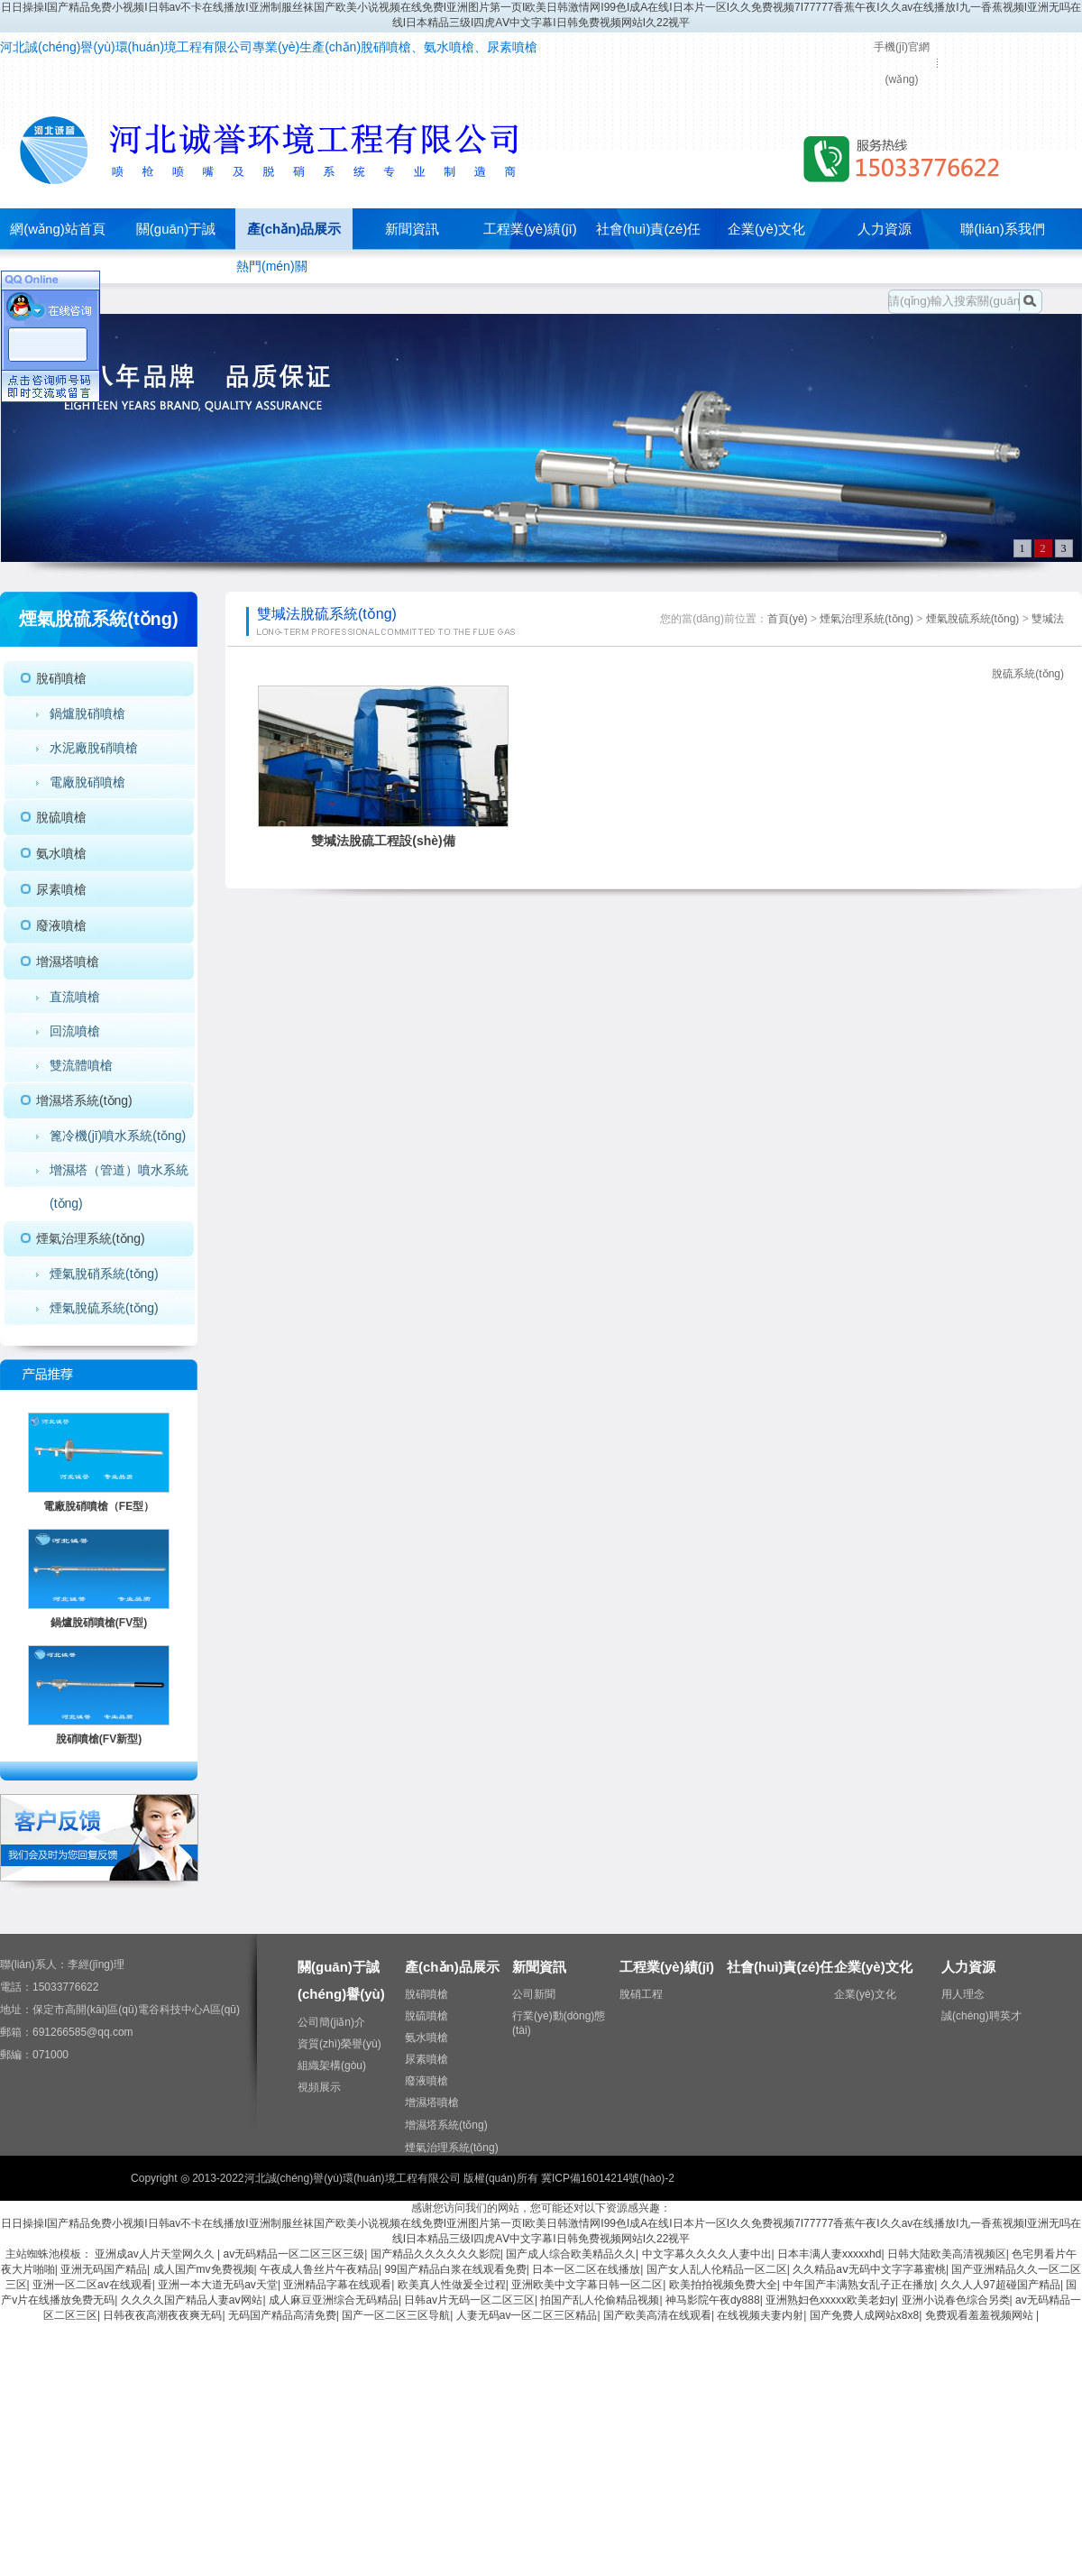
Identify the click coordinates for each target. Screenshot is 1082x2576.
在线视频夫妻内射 (760, 2315)
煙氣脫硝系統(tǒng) (104, 1273)
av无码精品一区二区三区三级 (294, 2254)
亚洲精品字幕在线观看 (337, 2284)
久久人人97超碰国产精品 (1000, 2284)
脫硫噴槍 (61, 817)
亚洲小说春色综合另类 (956, 2300)
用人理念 (963, 1994)
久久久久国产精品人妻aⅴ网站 (192, 2300)
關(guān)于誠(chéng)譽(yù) (175, 249)
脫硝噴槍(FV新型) (99, 1739)
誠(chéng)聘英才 (981, 2016)
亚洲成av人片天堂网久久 (156, 2254)
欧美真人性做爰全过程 (452, 2284)
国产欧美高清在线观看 (657, 2315)
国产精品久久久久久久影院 (435, 2254)
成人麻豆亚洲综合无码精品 (334, 2300)
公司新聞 (533, 1994)
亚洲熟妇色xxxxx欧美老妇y (830, 2300)
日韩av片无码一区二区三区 (469, 2300)
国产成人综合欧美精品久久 (571, 2254)
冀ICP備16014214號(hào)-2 (607, 2178)
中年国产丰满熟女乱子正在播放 (858, 2284)
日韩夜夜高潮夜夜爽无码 (162, 2315)
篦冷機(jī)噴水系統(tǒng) (118, 1135)
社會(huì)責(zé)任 (648, 228)
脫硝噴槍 (61, 678)
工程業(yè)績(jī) (529, 228)
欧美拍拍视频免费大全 (723, 2284)
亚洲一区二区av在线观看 (92, 2284)
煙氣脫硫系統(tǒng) (104, 1308)
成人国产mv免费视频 (203, 2269)
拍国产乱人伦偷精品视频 (599, 2300)
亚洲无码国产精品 (103, 2269)
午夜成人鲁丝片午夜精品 (319, 2269)
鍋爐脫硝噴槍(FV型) (98, 1622)
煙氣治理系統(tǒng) (90, 1238)
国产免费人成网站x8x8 (864, 2315)
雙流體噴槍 (81, 1065)
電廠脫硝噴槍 (87, 782)
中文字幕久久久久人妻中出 (707, 2254)
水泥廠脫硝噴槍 (94, 748)
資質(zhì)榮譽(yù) (339, 2044)
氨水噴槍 (61, 853)
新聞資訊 (412, 228)
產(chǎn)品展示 (294, 228)
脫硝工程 (641, 1994)
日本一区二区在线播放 (586, 2269)
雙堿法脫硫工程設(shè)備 (382, 840)
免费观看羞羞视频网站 (980, 2315)
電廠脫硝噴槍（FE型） (98, 1506)
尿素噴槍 (61, 889)
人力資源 (884, 228)
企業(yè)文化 (766, 228)
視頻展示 (319, 2087)
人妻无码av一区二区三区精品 (527, 2315)
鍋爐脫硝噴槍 (87, 713)
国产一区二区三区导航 (396, 2315)
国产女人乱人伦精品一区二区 (716, 2269)
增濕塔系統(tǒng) (84, 1100)
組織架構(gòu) (332, 2065)
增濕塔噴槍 (67, 961)
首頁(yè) (787, 618)
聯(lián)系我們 (1002, 228)
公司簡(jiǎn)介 (331, 2022)
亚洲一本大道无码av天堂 (218, 2284)
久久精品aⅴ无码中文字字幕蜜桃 (869, 2269)
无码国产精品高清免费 (282, 2315)
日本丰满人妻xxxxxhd (829, 2254)
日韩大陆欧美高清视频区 (946, 2254)
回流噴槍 (75, 1031)
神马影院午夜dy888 (712, 2300)
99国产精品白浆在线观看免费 (455, 2269)
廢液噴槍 (61, 925)
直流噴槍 (75, 996)
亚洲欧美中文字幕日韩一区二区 (587, 2284)
